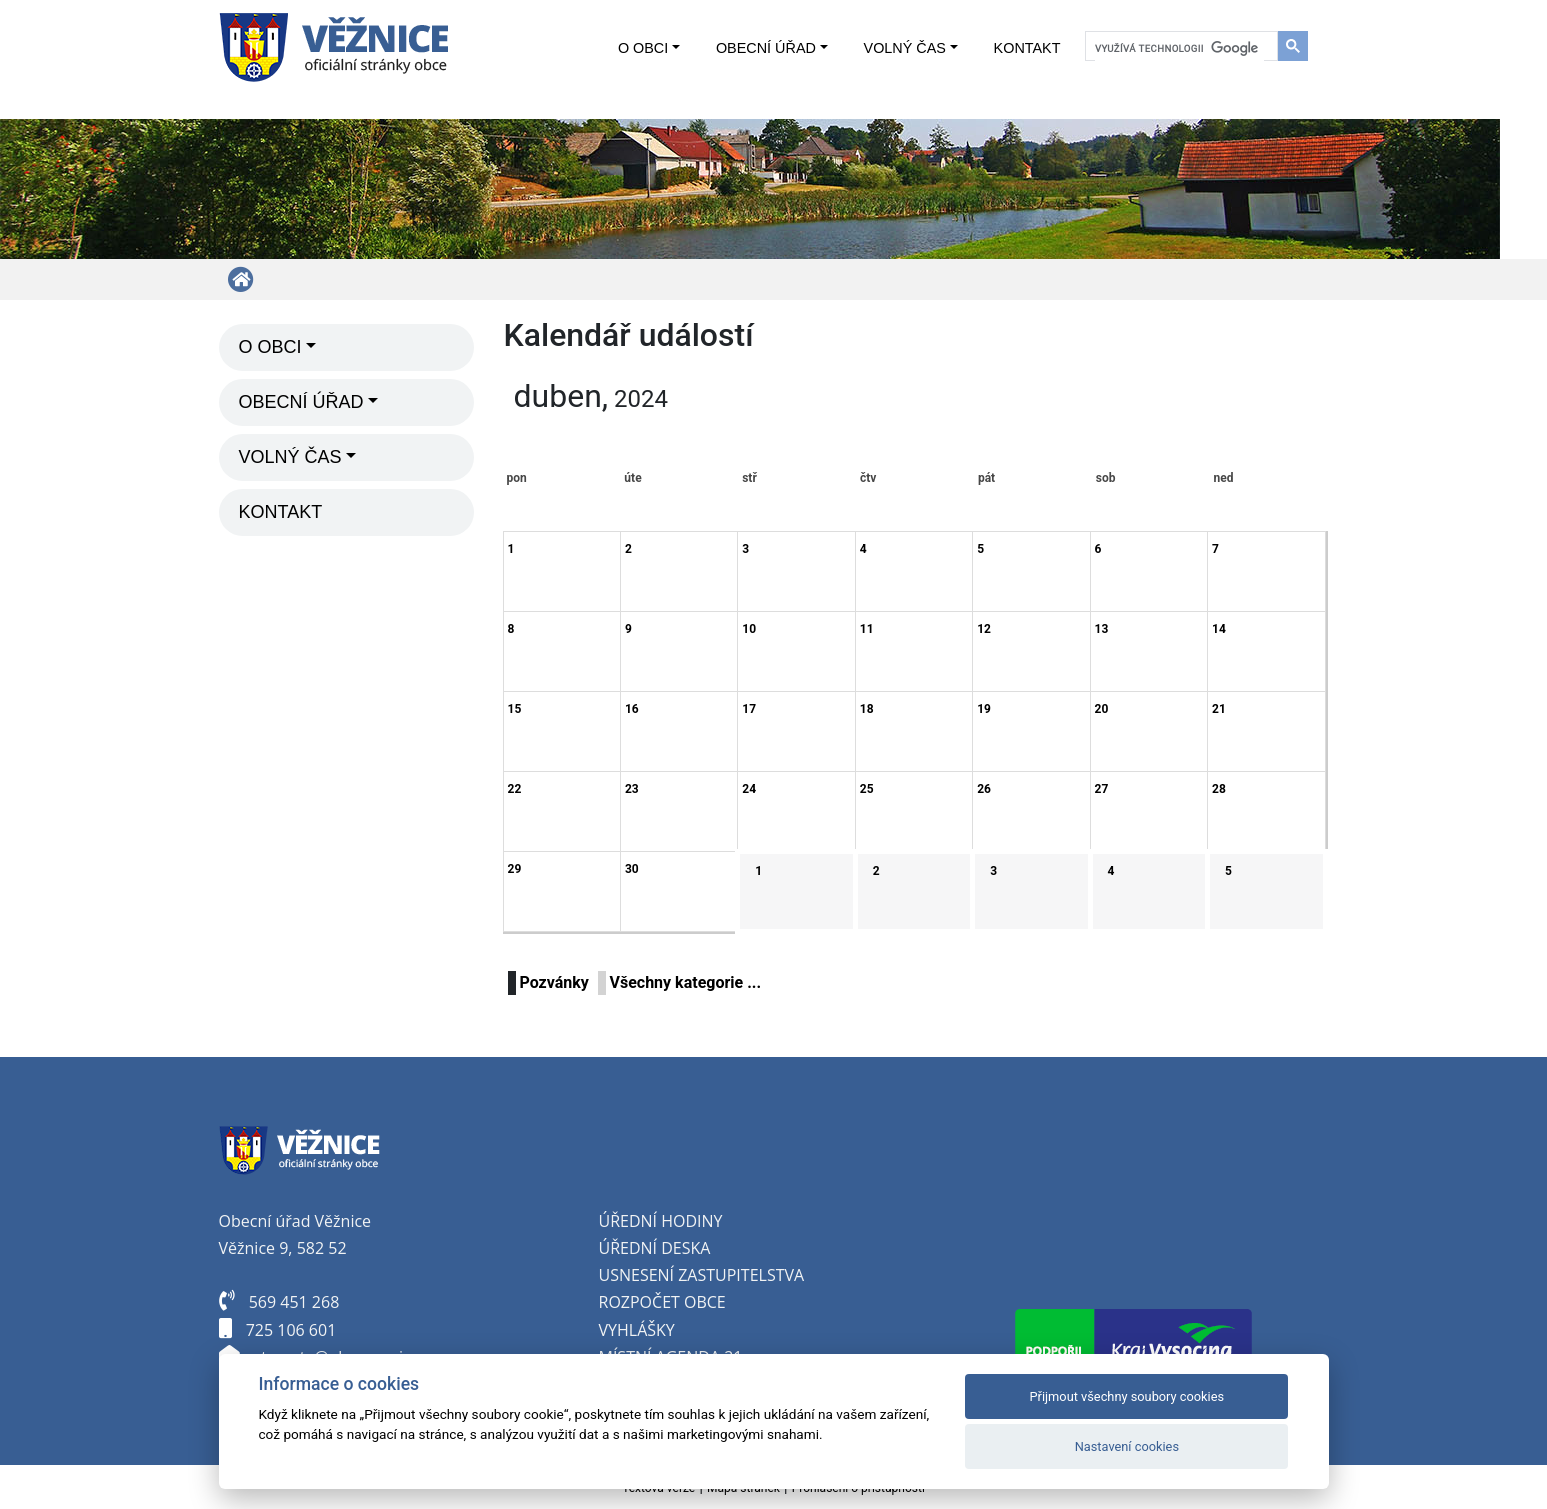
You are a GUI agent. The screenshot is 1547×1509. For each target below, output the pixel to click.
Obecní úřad (766, 48)
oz (619, 1302)
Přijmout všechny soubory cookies (1127, 1396)
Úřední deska (655, 1248)
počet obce (678, 1302)
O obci (643, 48)
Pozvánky (554, 982)
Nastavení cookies (1127, 1446)
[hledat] (1179, 49)
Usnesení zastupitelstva (702, 1275)
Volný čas (905, 48)
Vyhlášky (637, 1330)
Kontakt (1027, 48)
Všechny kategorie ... (686, 982)
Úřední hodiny (661, 1221)
